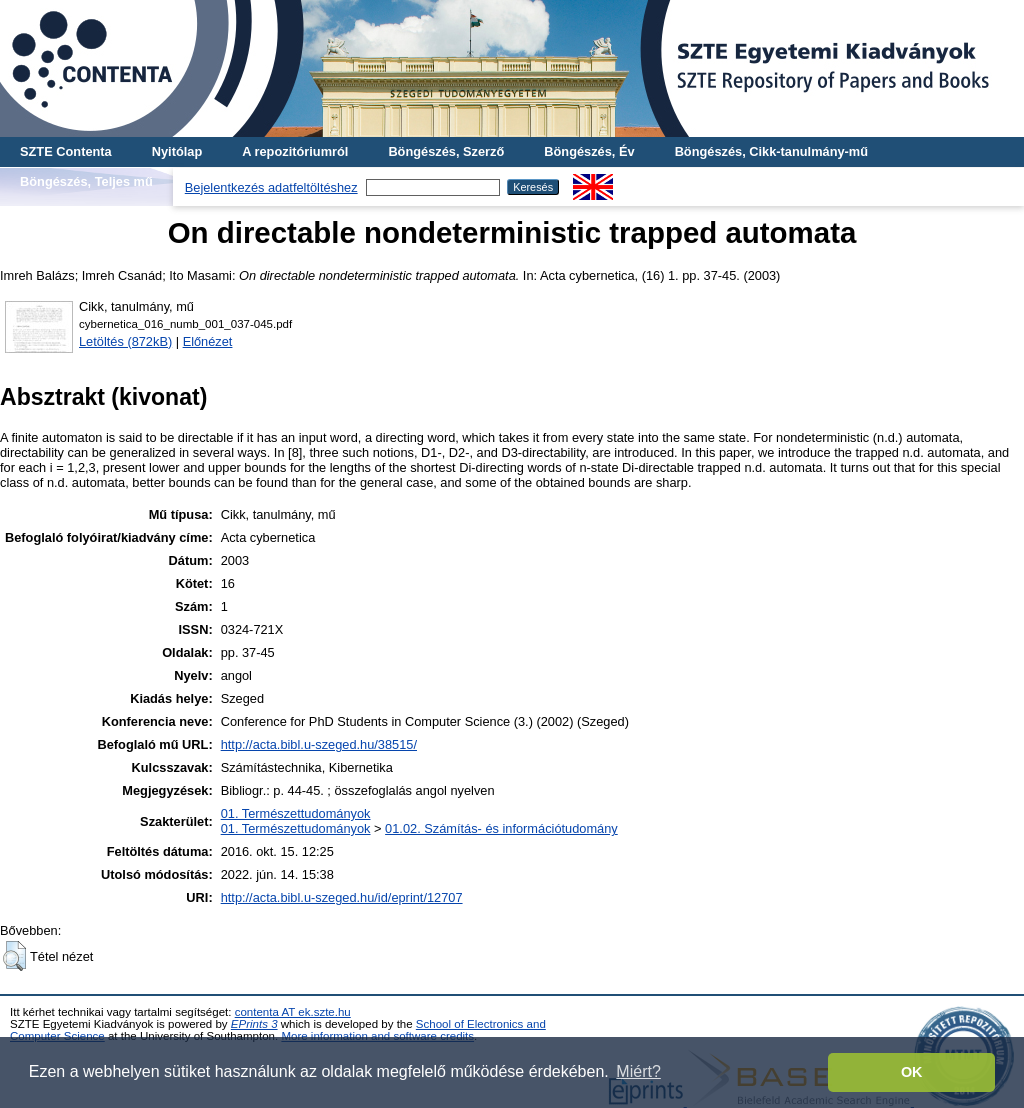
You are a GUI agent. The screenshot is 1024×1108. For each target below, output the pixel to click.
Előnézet (208, 341)
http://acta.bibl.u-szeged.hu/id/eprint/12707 (342, 897)
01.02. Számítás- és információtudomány (501, 828)
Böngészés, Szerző (446, 151)
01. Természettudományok (296, 813)
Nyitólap (177, 151)
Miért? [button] (638, 1071)
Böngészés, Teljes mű (86, 181)
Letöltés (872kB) (125, 341)
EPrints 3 (254, 1024)
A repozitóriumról (295, 151)
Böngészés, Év (589, 151)
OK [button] (912, 1072)
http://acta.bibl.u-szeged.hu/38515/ (319, 744)
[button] (14, 956)
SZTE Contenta (66, 151)
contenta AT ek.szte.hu (293, 1012)
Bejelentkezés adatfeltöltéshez (271, 187)
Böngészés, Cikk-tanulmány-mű (771, 151)
